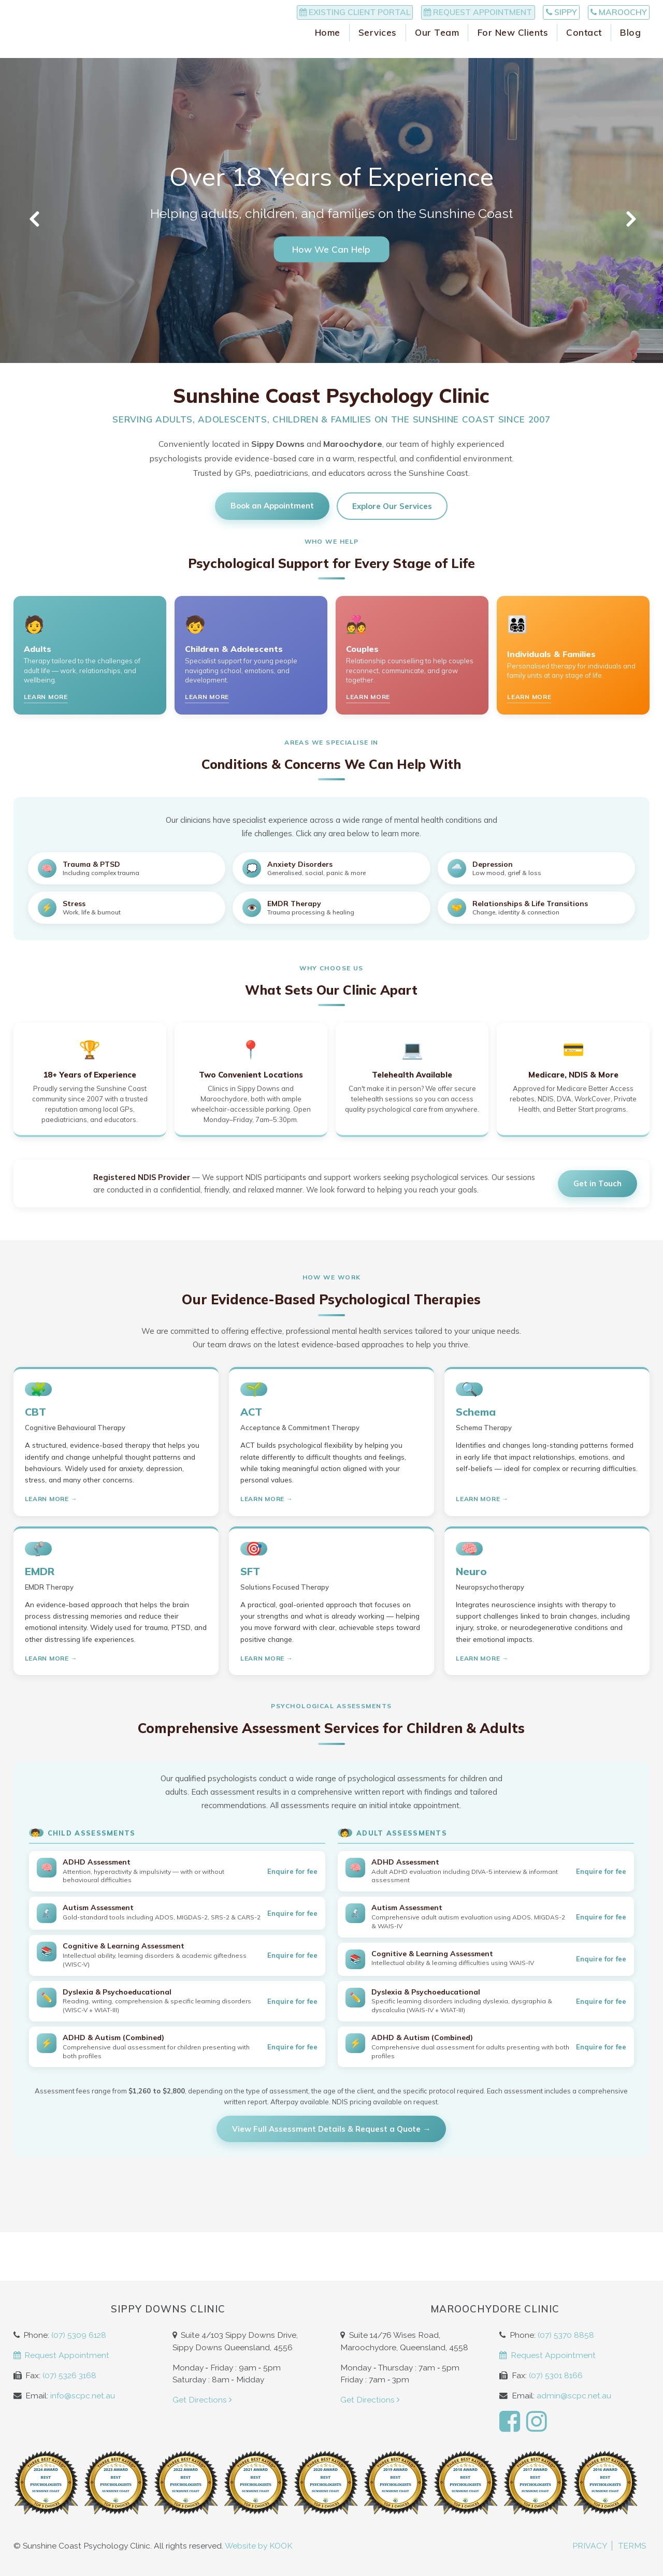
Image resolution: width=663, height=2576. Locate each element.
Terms (632, 2546)
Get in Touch (597, 1183)
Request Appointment (426, 15)
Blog (630, 51)
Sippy (530, 15)
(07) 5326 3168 (69, 2375)
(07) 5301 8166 (556, 2375)
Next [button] (629, 218)
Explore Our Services (392, 506)
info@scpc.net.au (82, 2395)
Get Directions (203, 2400)
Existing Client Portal (282, 15)
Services (377, 51)
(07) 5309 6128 (78, 2335)
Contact (584, 51)
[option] (331, 210)
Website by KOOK (259, 2546)
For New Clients (513, 51)
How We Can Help (331, 248)
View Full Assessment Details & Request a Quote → (331, 2129)
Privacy (590, 2546)
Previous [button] (33, 218)
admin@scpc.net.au (574, 2395)
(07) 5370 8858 (566, 2335)
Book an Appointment (272, 506)
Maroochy (608, 15)
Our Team (437, 51)
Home (327, 51)
